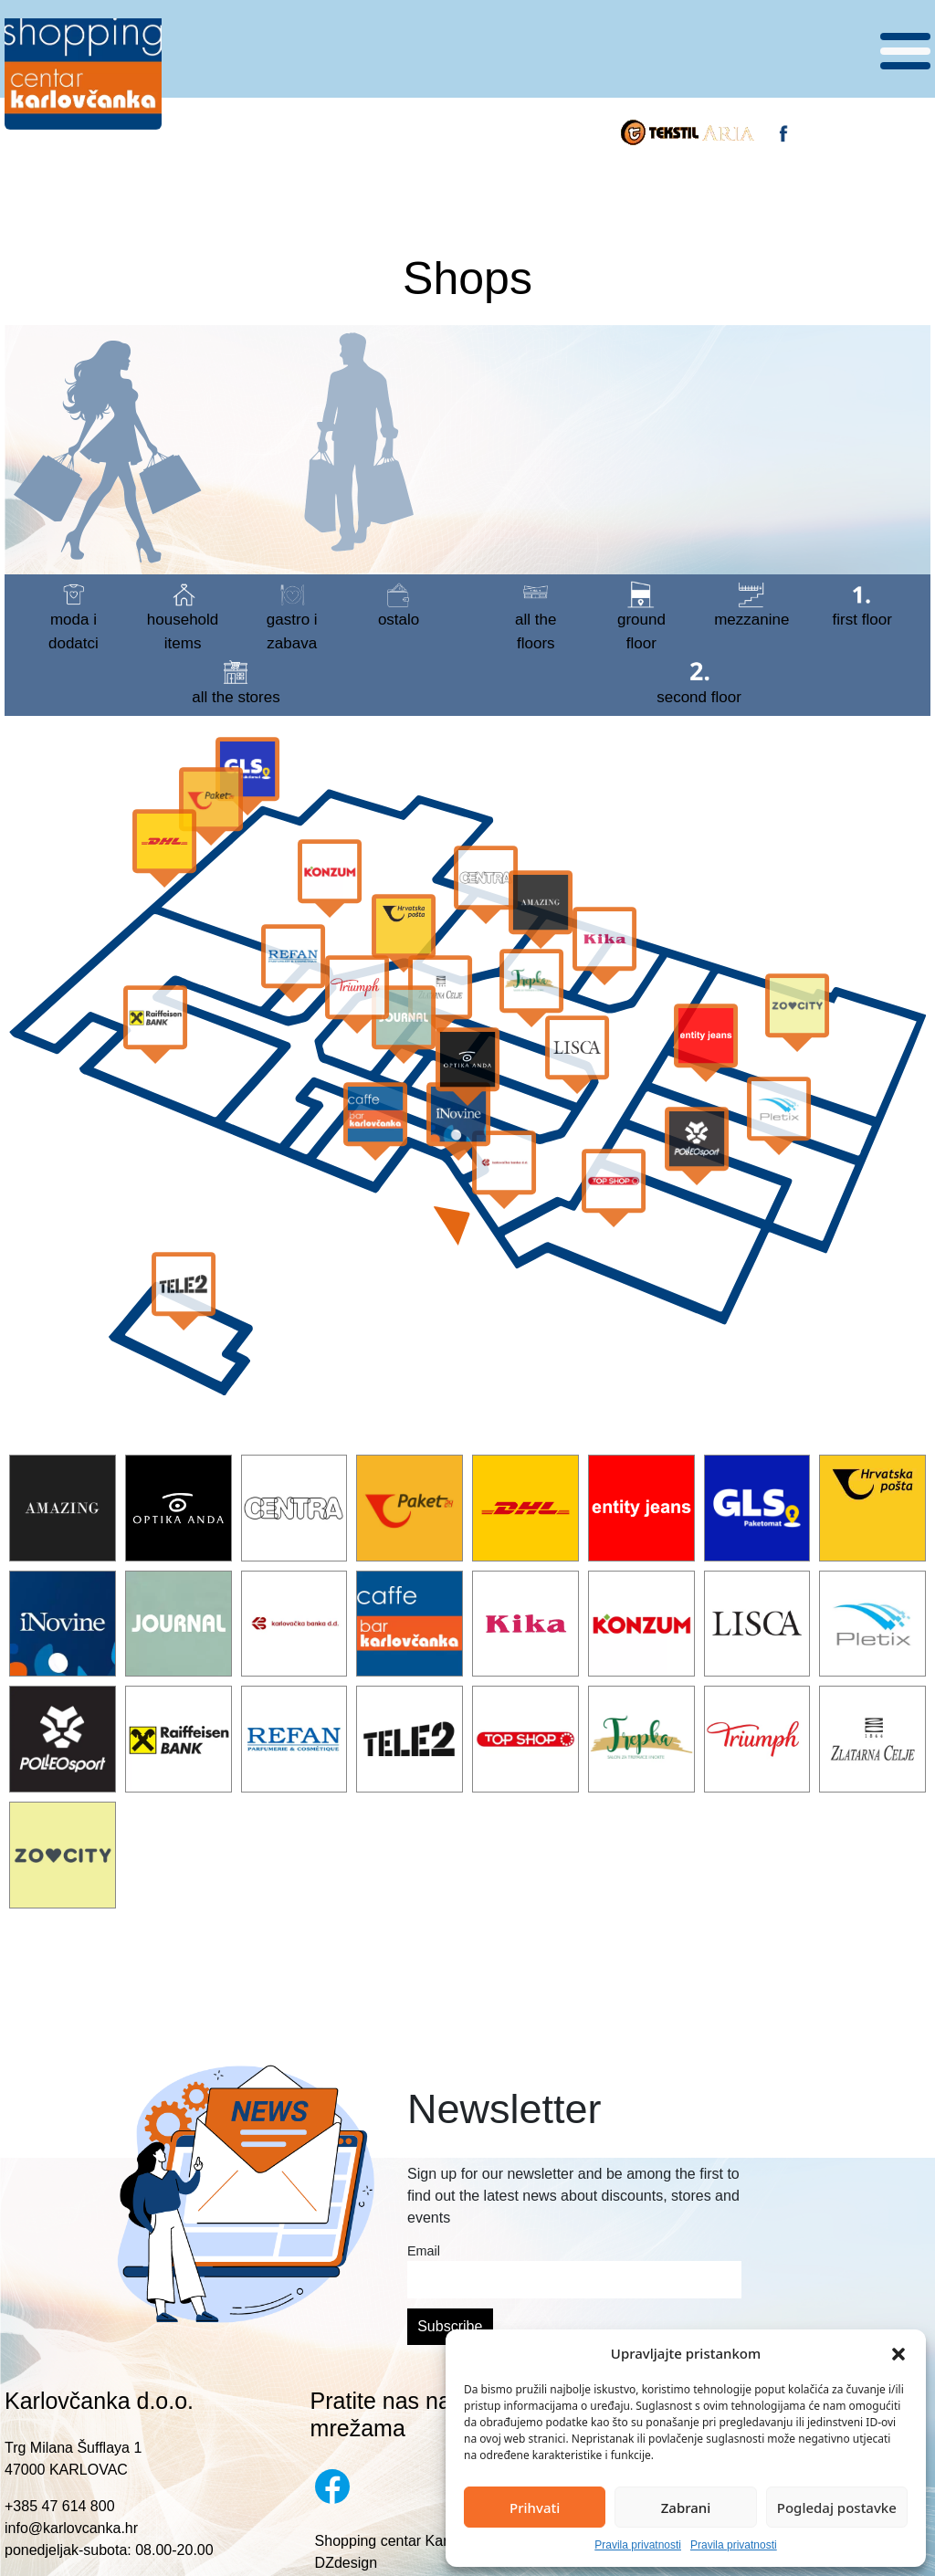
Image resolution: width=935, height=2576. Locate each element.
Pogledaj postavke (837, 2507)
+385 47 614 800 (60, 2506)
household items (182, 616)
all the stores (235, 682)
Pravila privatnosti (637, 2545)
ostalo (398, 604)
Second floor (699, 682)
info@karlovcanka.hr (71, 2528)
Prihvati (535, 2507)
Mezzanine (751, 604)
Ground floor (641, 616)
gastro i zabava (292, 616)
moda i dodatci (73, 616)
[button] (898, 2353)
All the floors (535, 616)
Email (423, 2251)
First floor (862, 604)
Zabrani (686, 2507)
